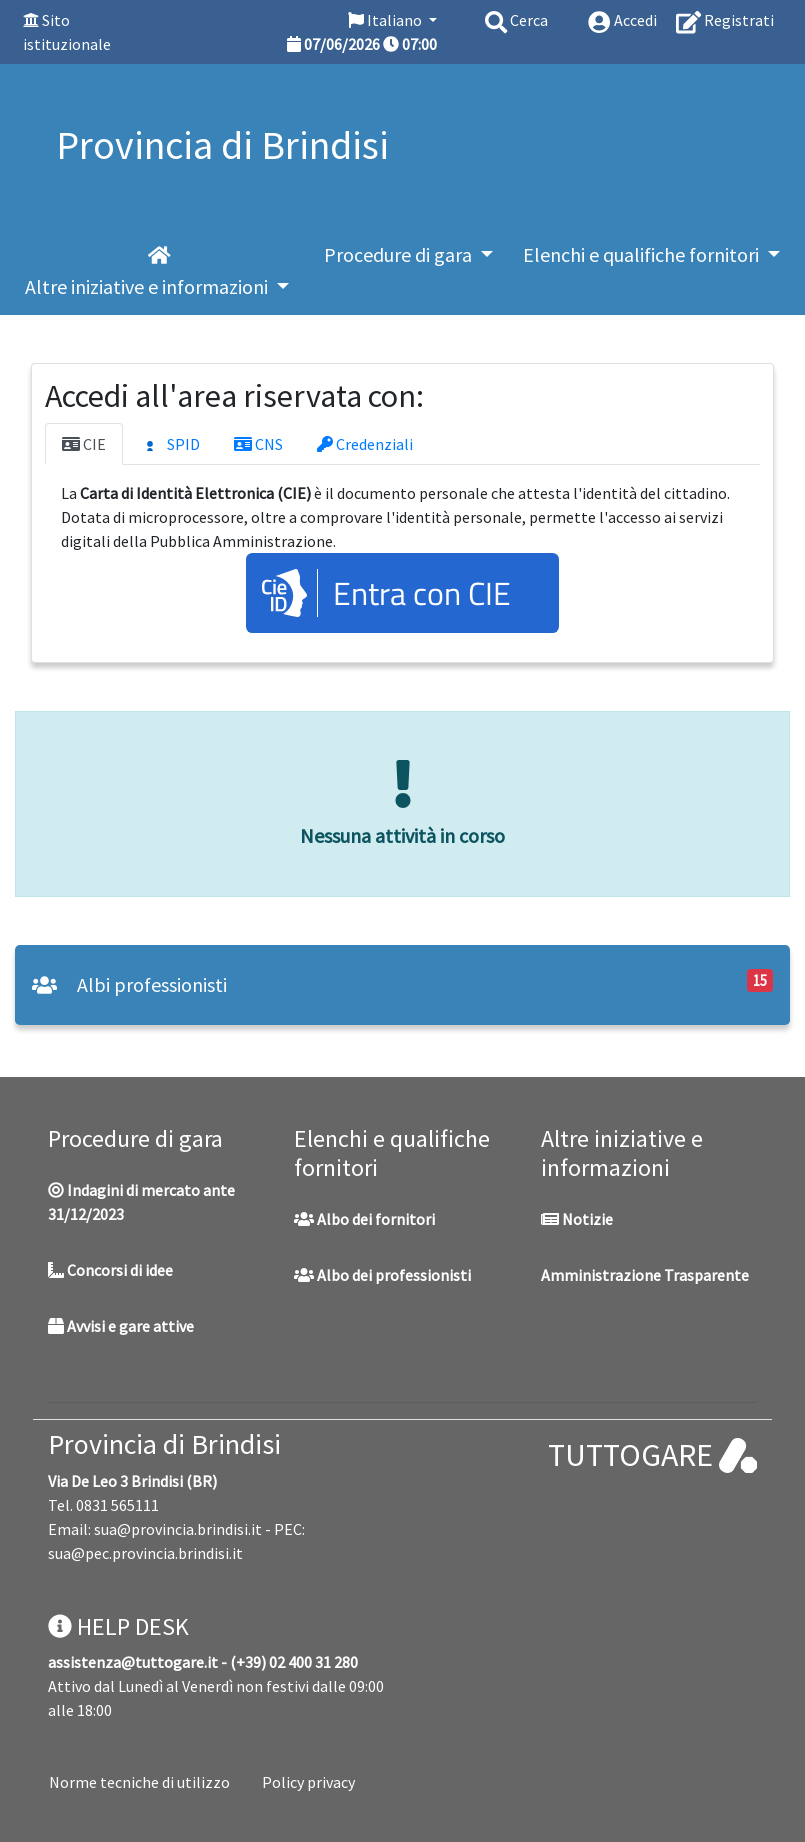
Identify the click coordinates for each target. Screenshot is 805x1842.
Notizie (577, 1219)
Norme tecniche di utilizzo (139, 1782)
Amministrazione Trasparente (645, 1275)
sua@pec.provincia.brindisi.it (145, 1553)
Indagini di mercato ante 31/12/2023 (141, 1202)
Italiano (386, 20)
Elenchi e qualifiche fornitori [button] (643, 254)
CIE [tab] (84, 444)
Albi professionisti (129, 984)
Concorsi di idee (110, 1270)
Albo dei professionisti (382, 1275)
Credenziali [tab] (365, 444)
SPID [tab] (170, 445)
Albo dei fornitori (364, 1219)
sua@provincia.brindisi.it (178, 1529)
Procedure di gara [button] (400, 254)
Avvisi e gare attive (121, 1326)
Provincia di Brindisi (164, 1444)
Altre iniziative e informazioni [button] (148, 286)
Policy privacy (308, 1782)
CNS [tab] (258, 444)
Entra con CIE (422, 593)
